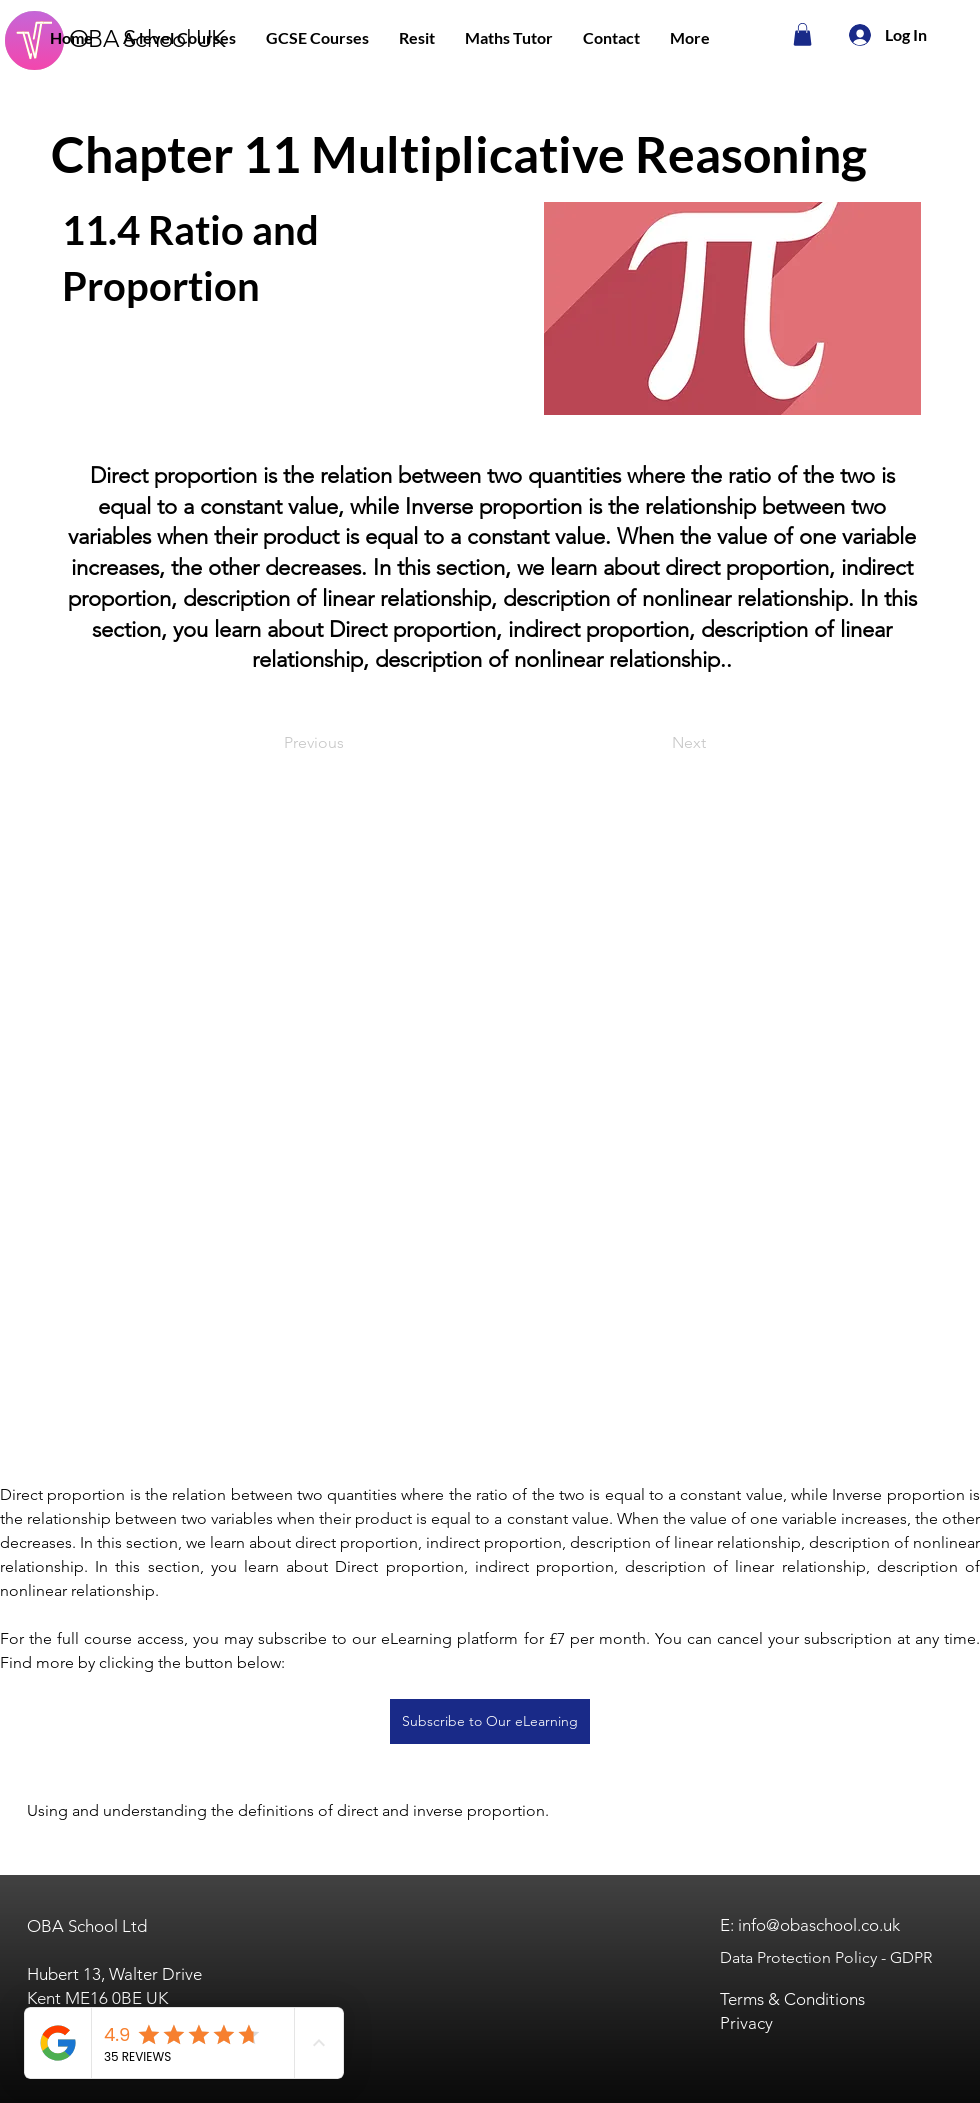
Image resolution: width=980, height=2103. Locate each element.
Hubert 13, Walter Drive (114, 1974)
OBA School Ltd (87, 1926)
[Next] (656, 743)
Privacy (746, 2023)
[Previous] (350, 743)
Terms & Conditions (792, 1999)
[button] (179, 38)
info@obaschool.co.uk (819, 1925)
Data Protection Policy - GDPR (826, 1957)
